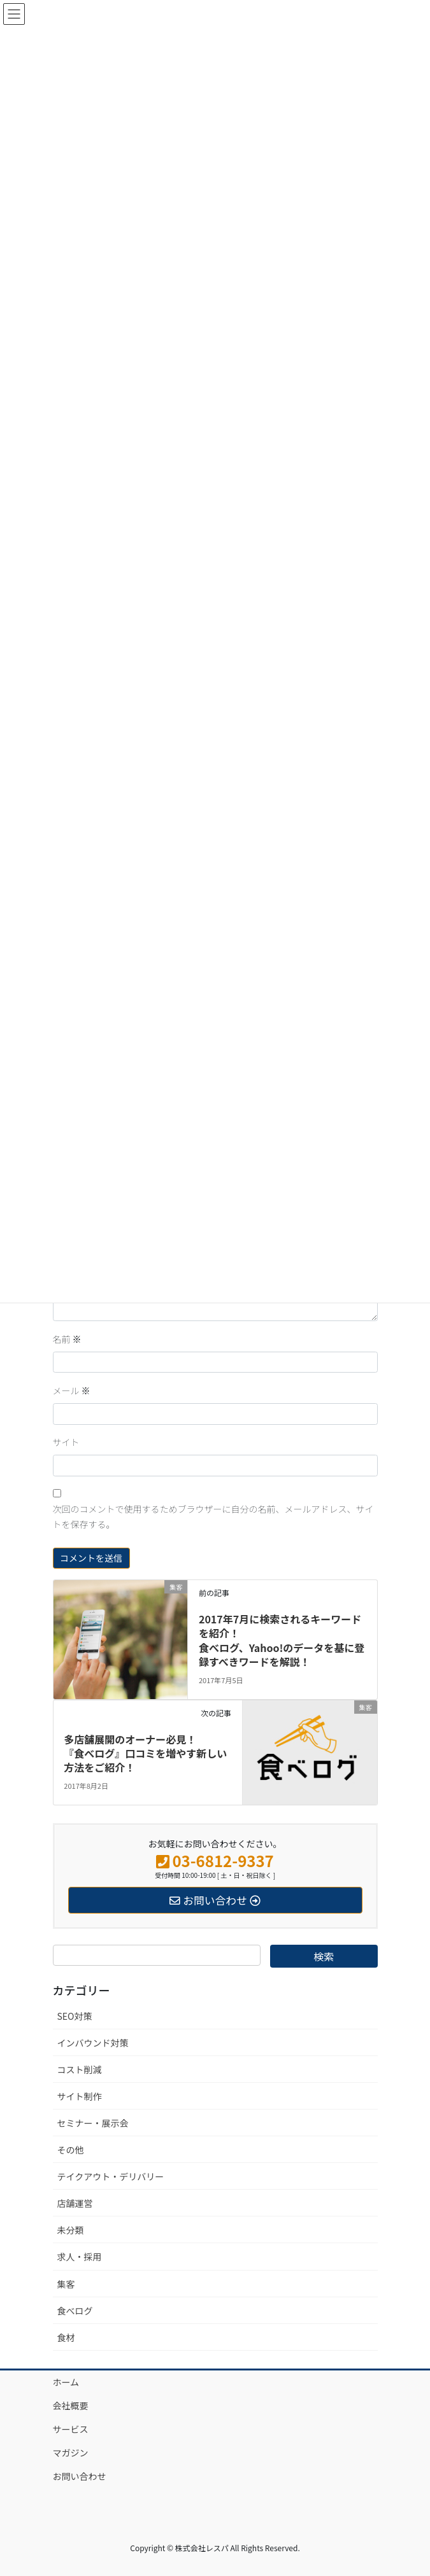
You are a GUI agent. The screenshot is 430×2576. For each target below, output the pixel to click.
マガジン (71, 2452)
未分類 (70, 2229)
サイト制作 (79, 2096)
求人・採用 (79, 2256)
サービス (71, 2429)
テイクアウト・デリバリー (110, 2176)
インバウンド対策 (93, 2042)
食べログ (75, 2310)
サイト (66, 1442)
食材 (66, 2337)
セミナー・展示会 (93, 2123)
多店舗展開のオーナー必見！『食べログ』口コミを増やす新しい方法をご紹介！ (145, 1753)
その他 (70, 2149)
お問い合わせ (79, 2476)
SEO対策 (74, 2016)
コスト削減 (79, 2069)
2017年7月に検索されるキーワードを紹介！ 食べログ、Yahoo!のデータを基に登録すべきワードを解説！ (281, 1640)
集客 (66, 2284)
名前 (67, 1339)
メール (71, 1390)
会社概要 (71, 2405)
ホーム (66, 2382)
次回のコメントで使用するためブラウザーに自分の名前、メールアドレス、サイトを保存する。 (213, 1516)
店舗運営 (75, 2203)
